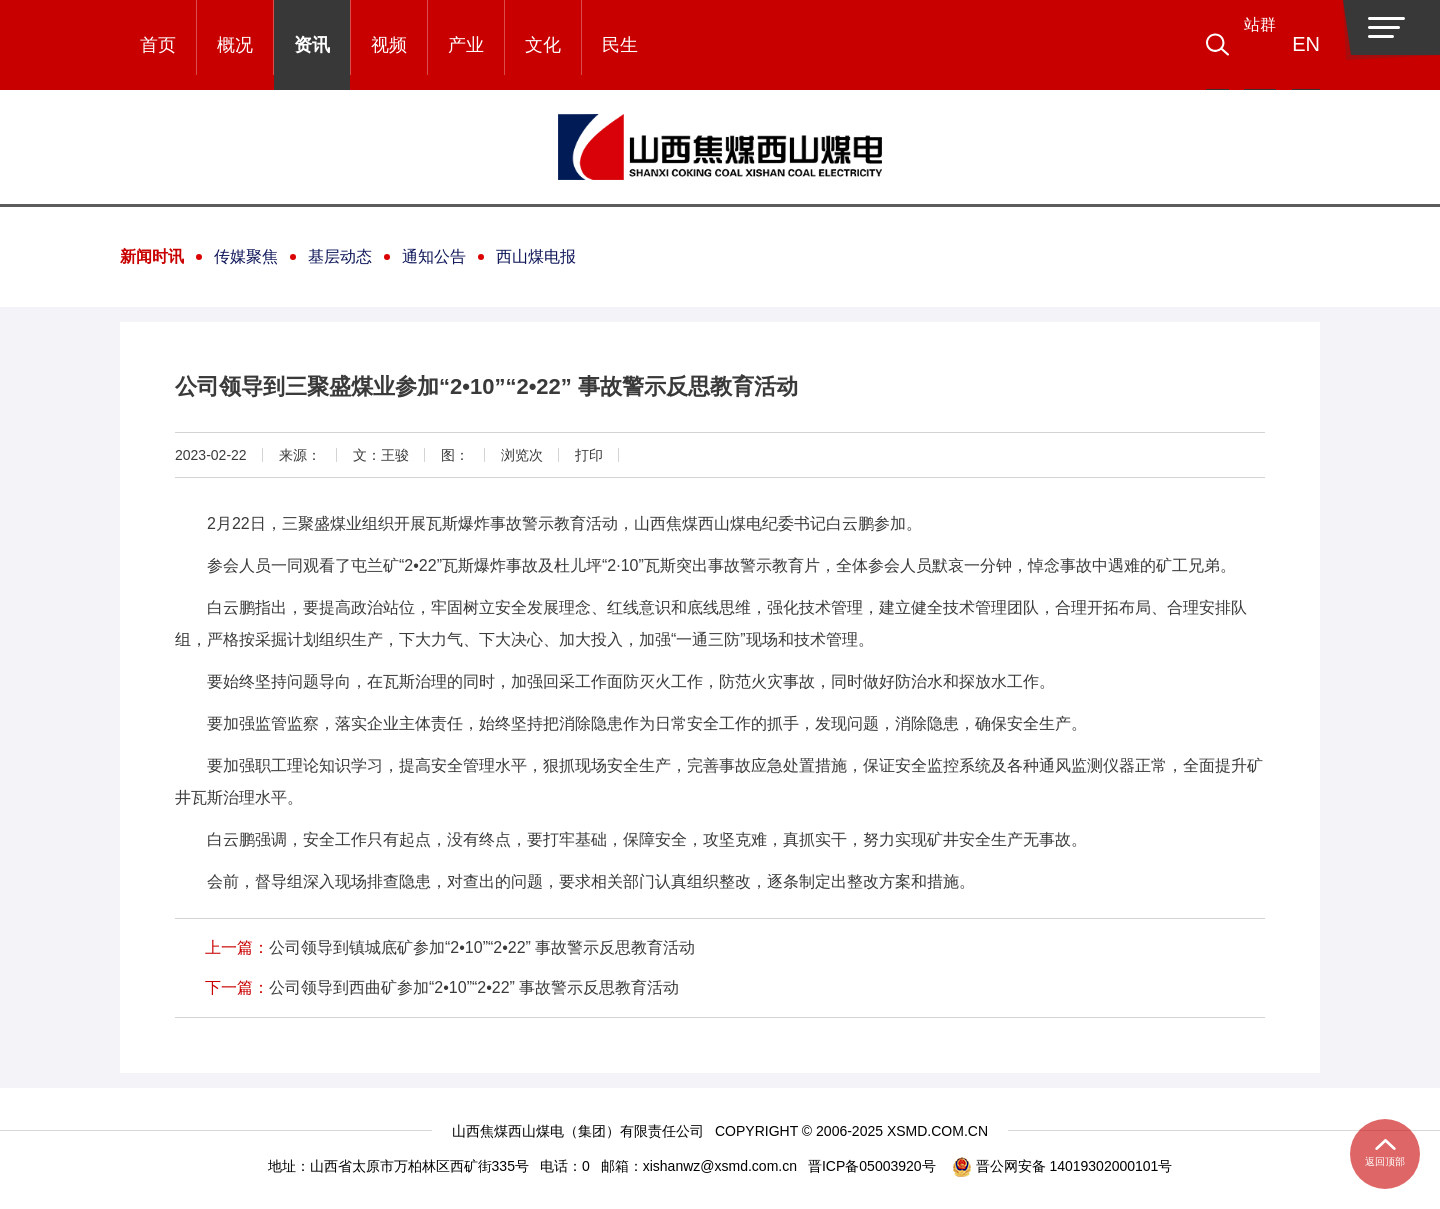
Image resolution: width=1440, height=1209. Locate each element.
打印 (589, 455)
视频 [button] (389, 45)
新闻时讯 (152, 256)
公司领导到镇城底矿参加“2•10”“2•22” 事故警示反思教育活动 (482, 947)
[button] (1246, 45)
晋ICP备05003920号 (872, 1166)
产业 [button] (466, 45)
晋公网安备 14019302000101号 (1062, 1166)
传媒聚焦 (246, 256)
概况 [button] (235, 45)
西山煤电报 (536, 256)
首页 (158, 45)
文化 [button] (543, 45)
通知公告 (434, 256)
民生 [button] (620, 45)
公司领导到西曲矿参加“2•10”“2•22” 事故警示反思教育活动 (474, 987)
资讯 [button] (312, 45)
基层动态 (340, 256)
